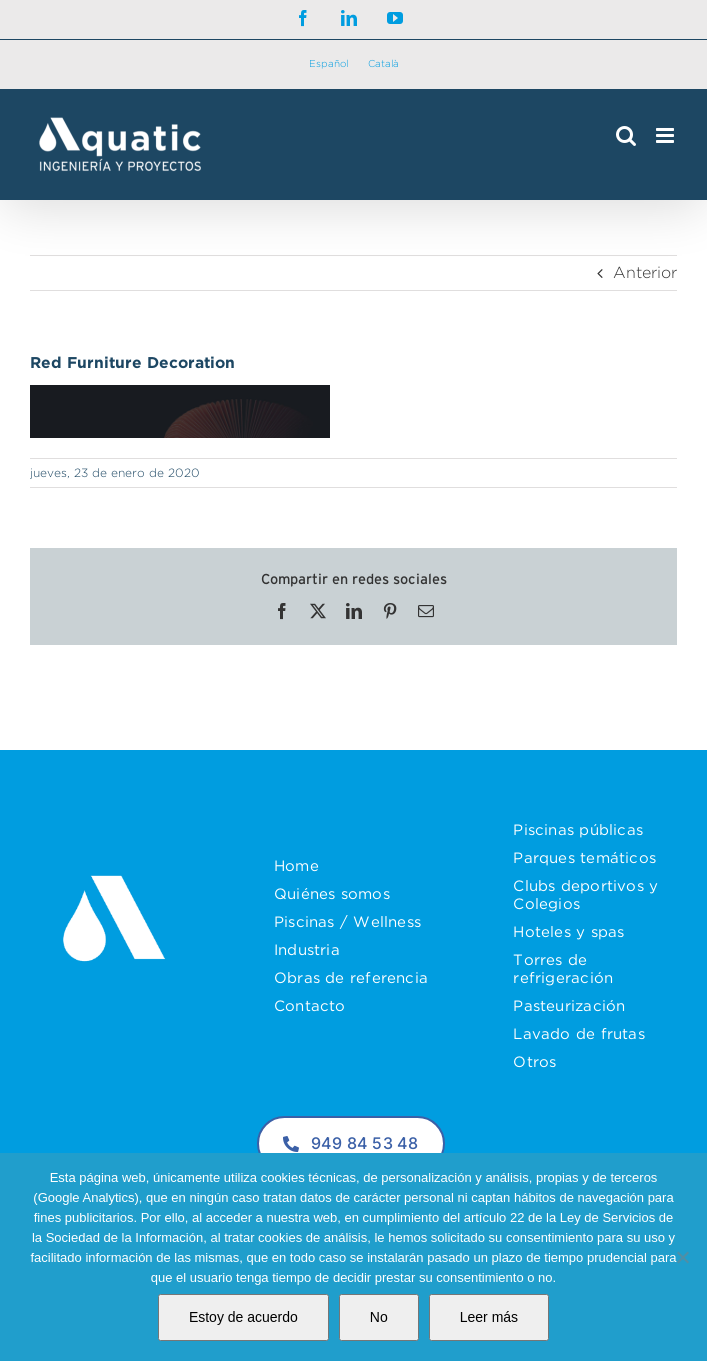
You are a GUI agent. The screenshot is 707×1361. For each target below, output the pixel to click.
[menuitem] (328, 64)
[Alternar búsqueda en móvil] (626, 135)
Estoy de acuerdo (243, 1317)
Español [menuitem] (328, 63)
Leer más (489, 1317)
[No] (682, 1257)
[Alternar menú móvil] (666, 135)
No (379, 1317)
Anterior (645, 272)
